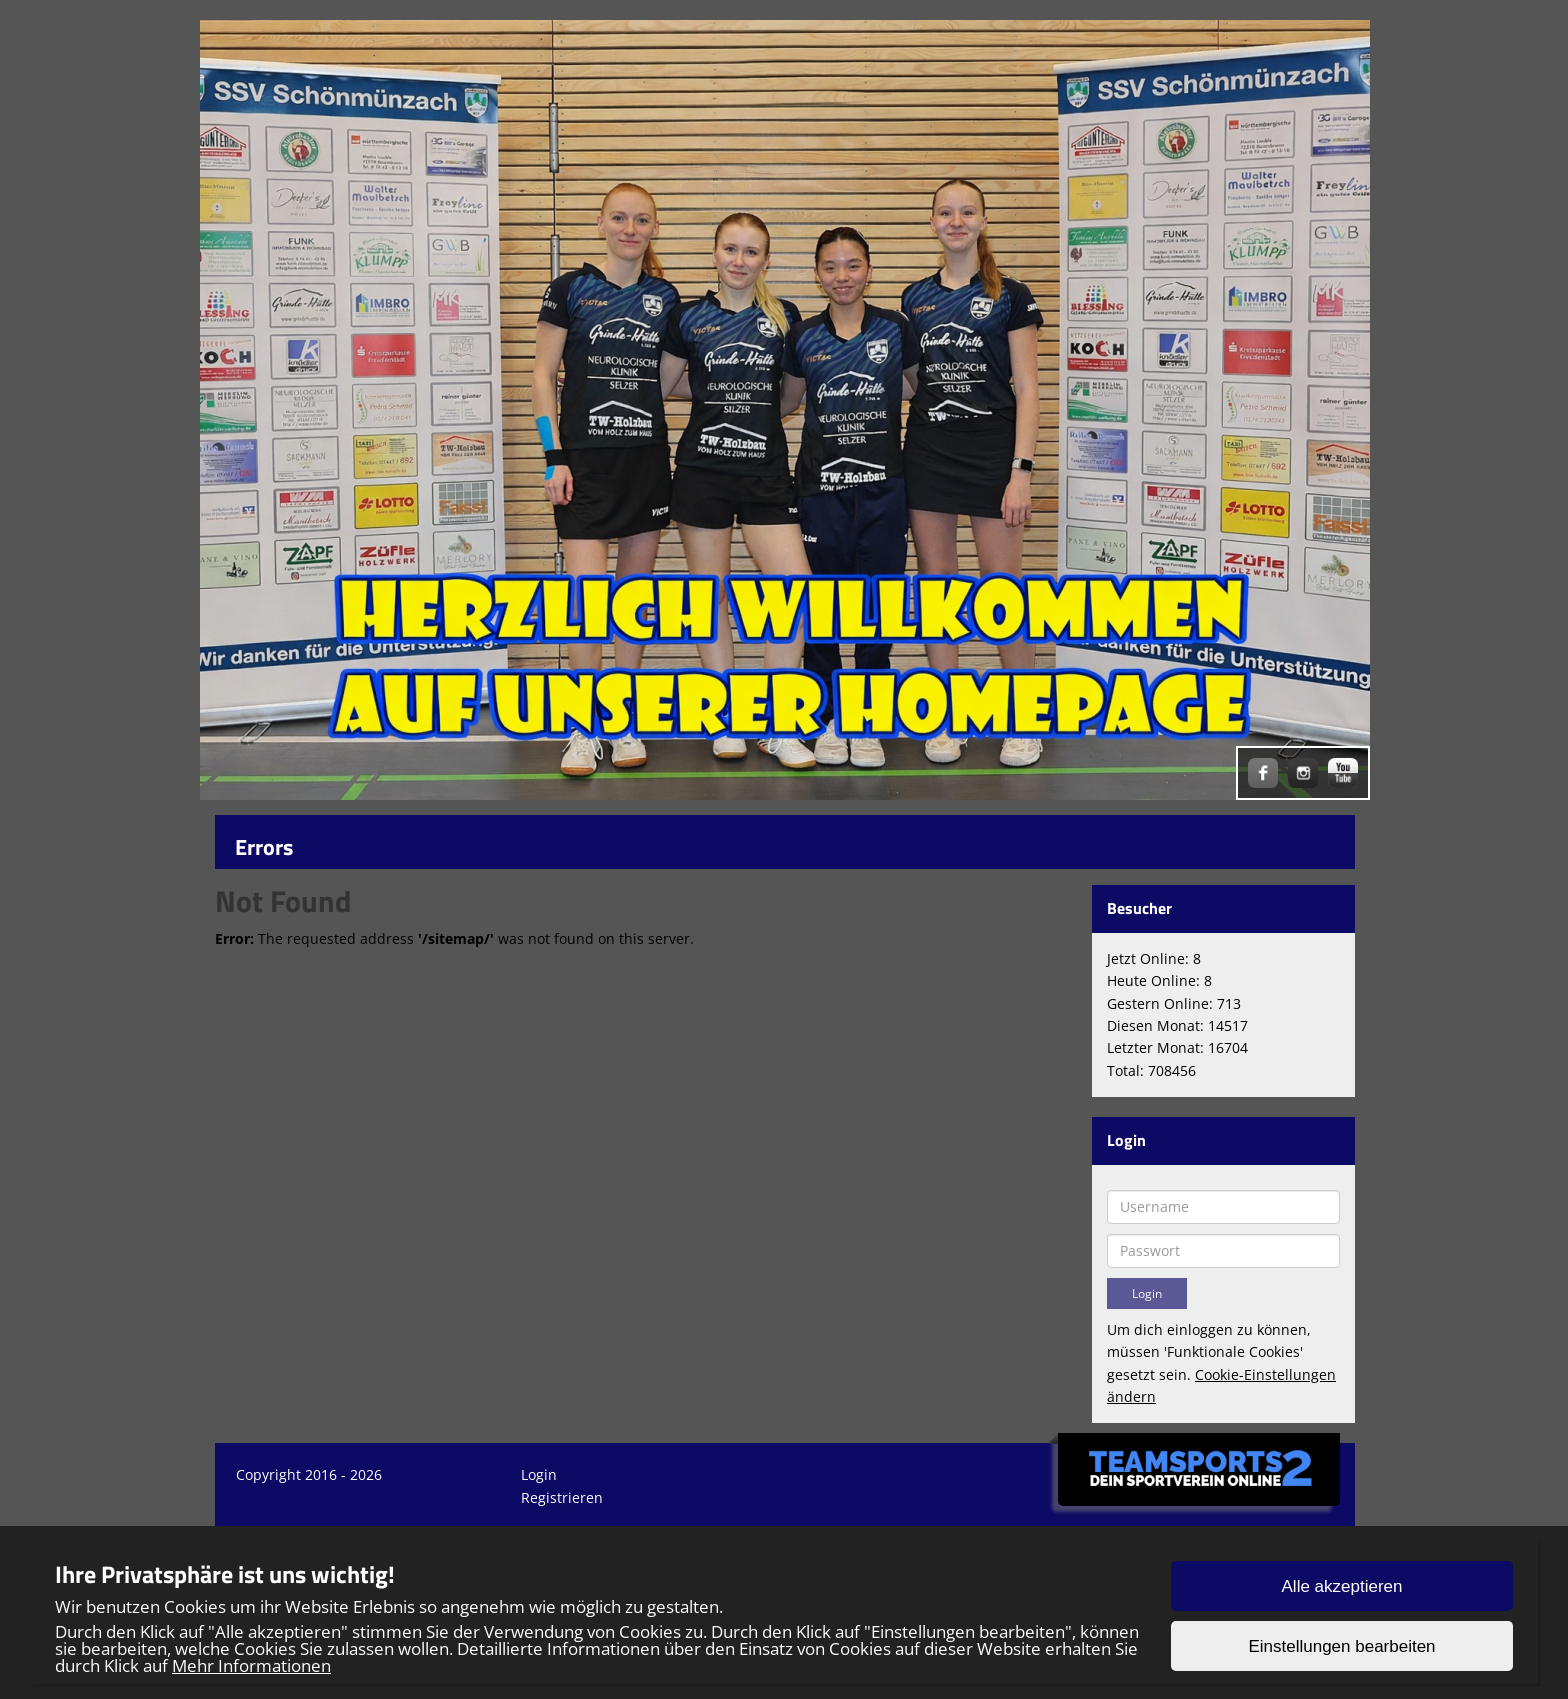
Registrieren (562, 1497)
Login (539, 1474)
